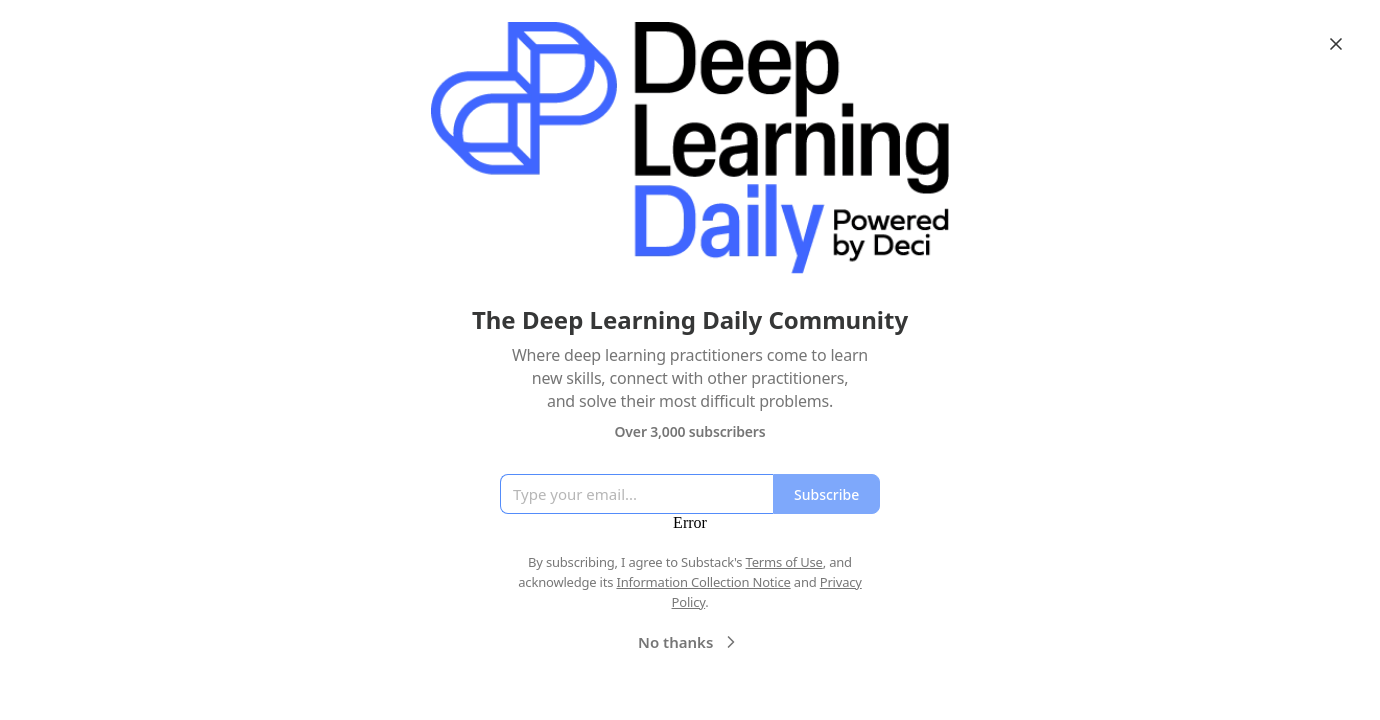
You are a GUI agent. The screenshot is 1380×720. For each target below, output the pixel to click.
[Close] (1336, 44)
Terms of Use (784, 562)
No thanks (689, 642)
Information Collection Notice (703, 582)
